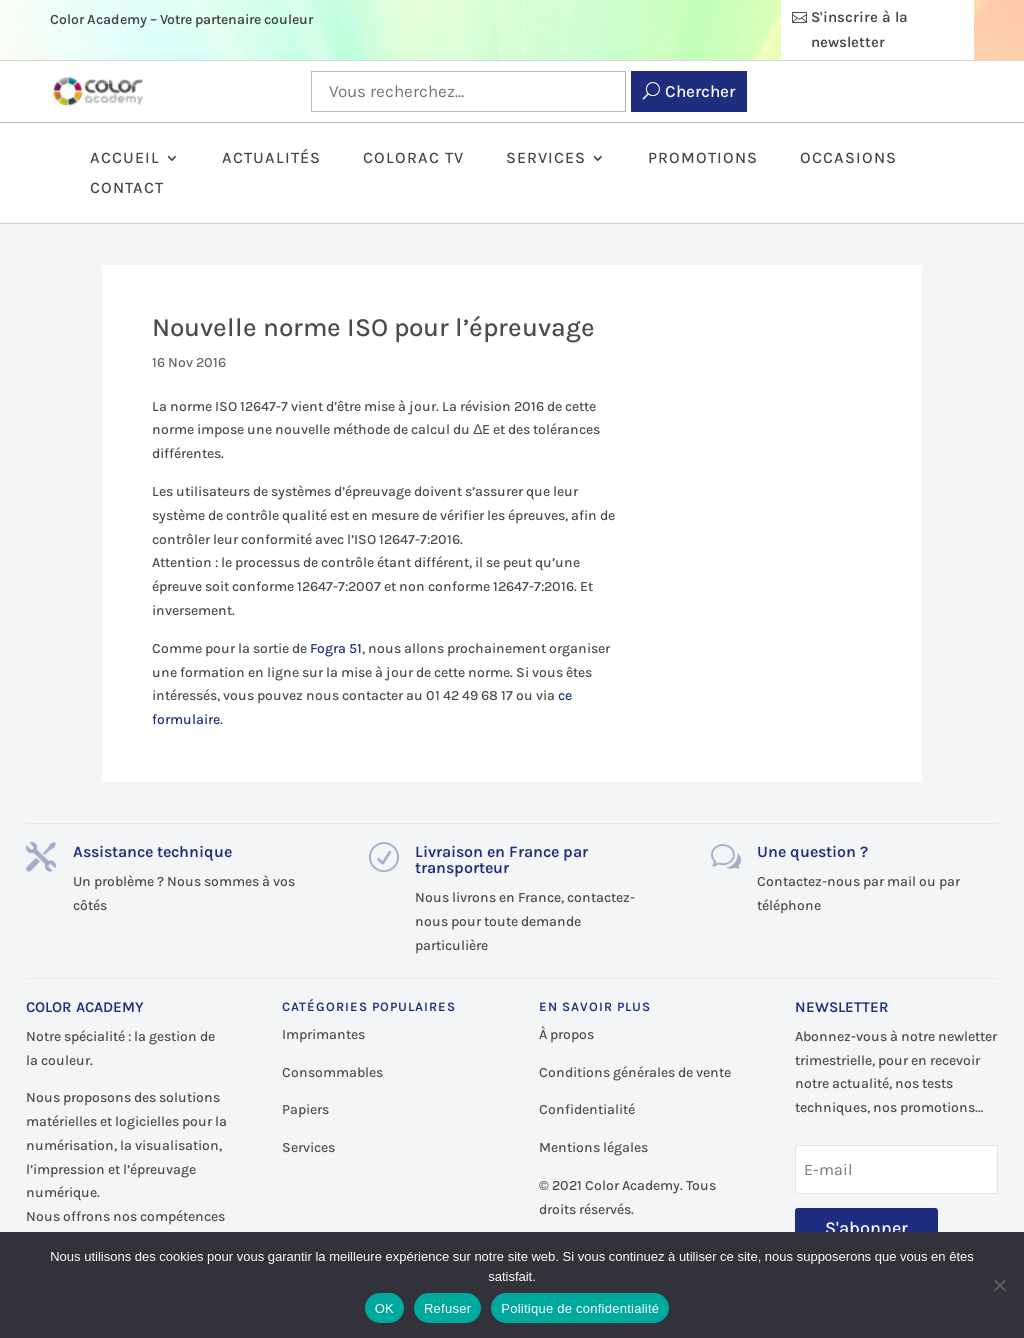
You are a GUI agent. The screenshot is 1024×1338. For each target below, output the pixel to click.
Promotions (703, 159)
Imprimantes (323, 1034)
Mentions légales (593, 1147)
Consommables (332, 1072)
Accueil (125, 159)
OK (384, 1308)
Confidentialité (587, 1109)
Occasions (848, 159)
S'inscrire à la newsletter (859, 30)
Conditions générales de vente (635, 1072)
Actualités (271, 159)
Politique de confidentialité (580, 1308)
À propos (566, 1034)
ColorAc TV (413, 159)
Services (546, 159)
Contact (127, 189)
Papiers (305, 1109)
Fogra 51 (336, 648)
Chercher (700, 91)
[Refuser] (999, 1285)
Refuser (447, 1308)
